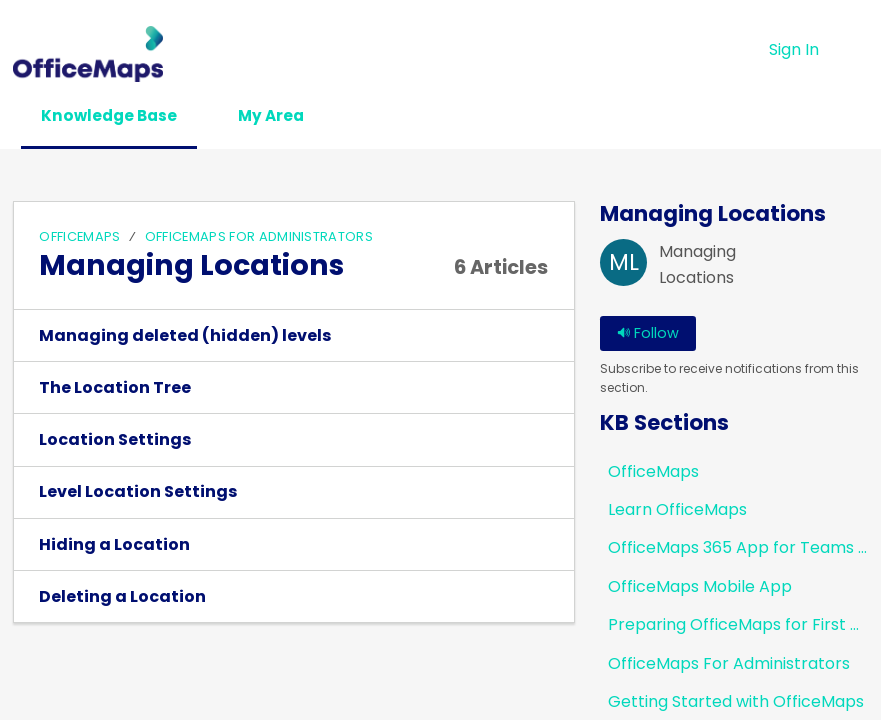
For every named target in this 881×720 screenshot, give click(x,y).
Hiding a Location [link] (114, 545)
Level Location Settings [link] (138, 493)
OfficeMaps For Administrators (259, 237)
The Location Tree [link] (115, 388)
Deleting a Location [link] (122, 597)
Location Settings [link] (115, 440)
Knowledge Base (118, 116)
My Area (293, 116)
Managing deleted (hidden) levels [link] (185, 336)
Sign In (794, 49)
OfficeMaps (79, 237)
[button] (855, 50)
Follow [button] (648, 334)
